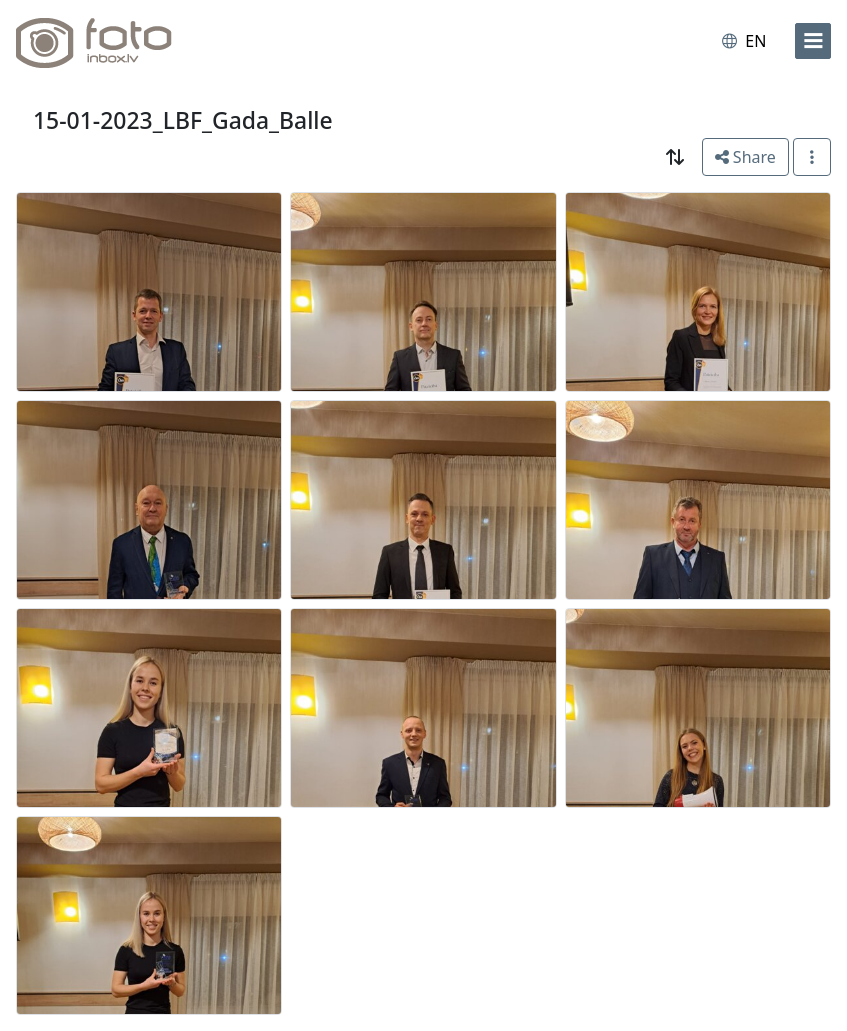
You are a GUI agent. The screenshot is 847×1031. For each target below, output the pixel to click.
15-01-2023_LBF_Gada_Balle (183, 120)
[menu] (813, 41)
